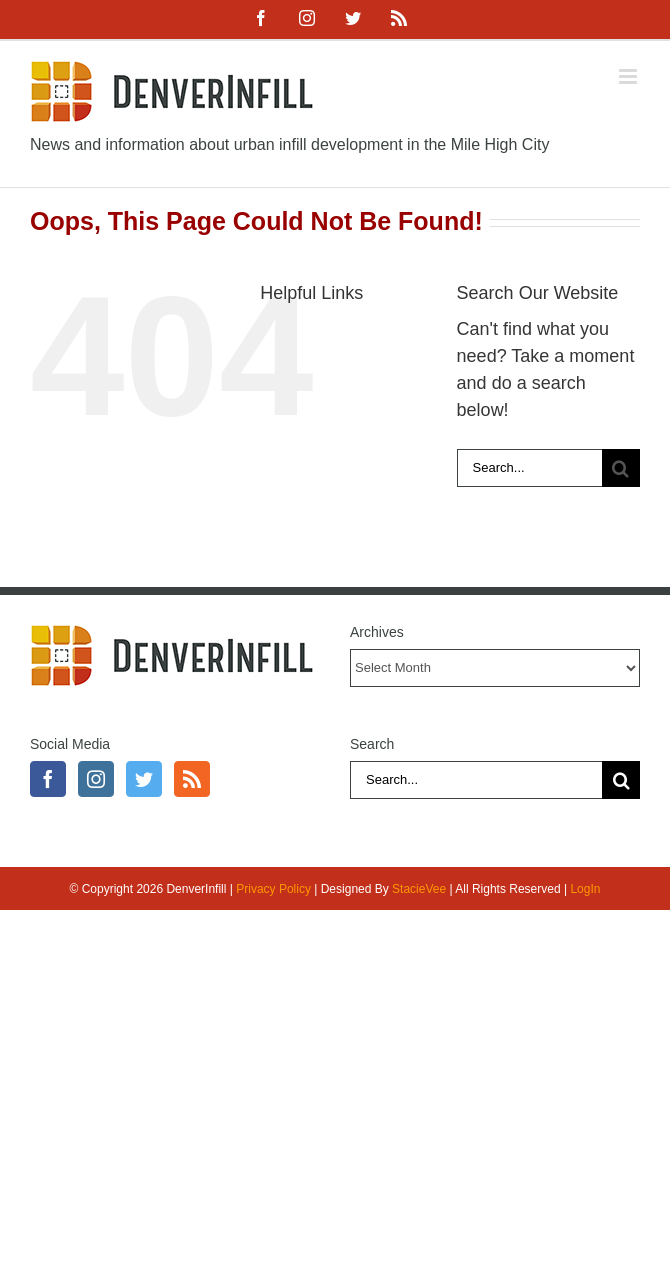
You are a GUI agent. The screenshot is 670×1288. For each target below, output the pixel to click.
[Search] (621, 468)
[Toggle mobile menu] (629, 76)
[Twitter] (144, 779)
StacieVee (419, 889)
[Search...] (529, 468)
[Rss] (192, 779)
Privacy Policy (273, 889)
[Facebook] (48, 779)
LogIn (585, 889)
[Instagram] (96, 779)
